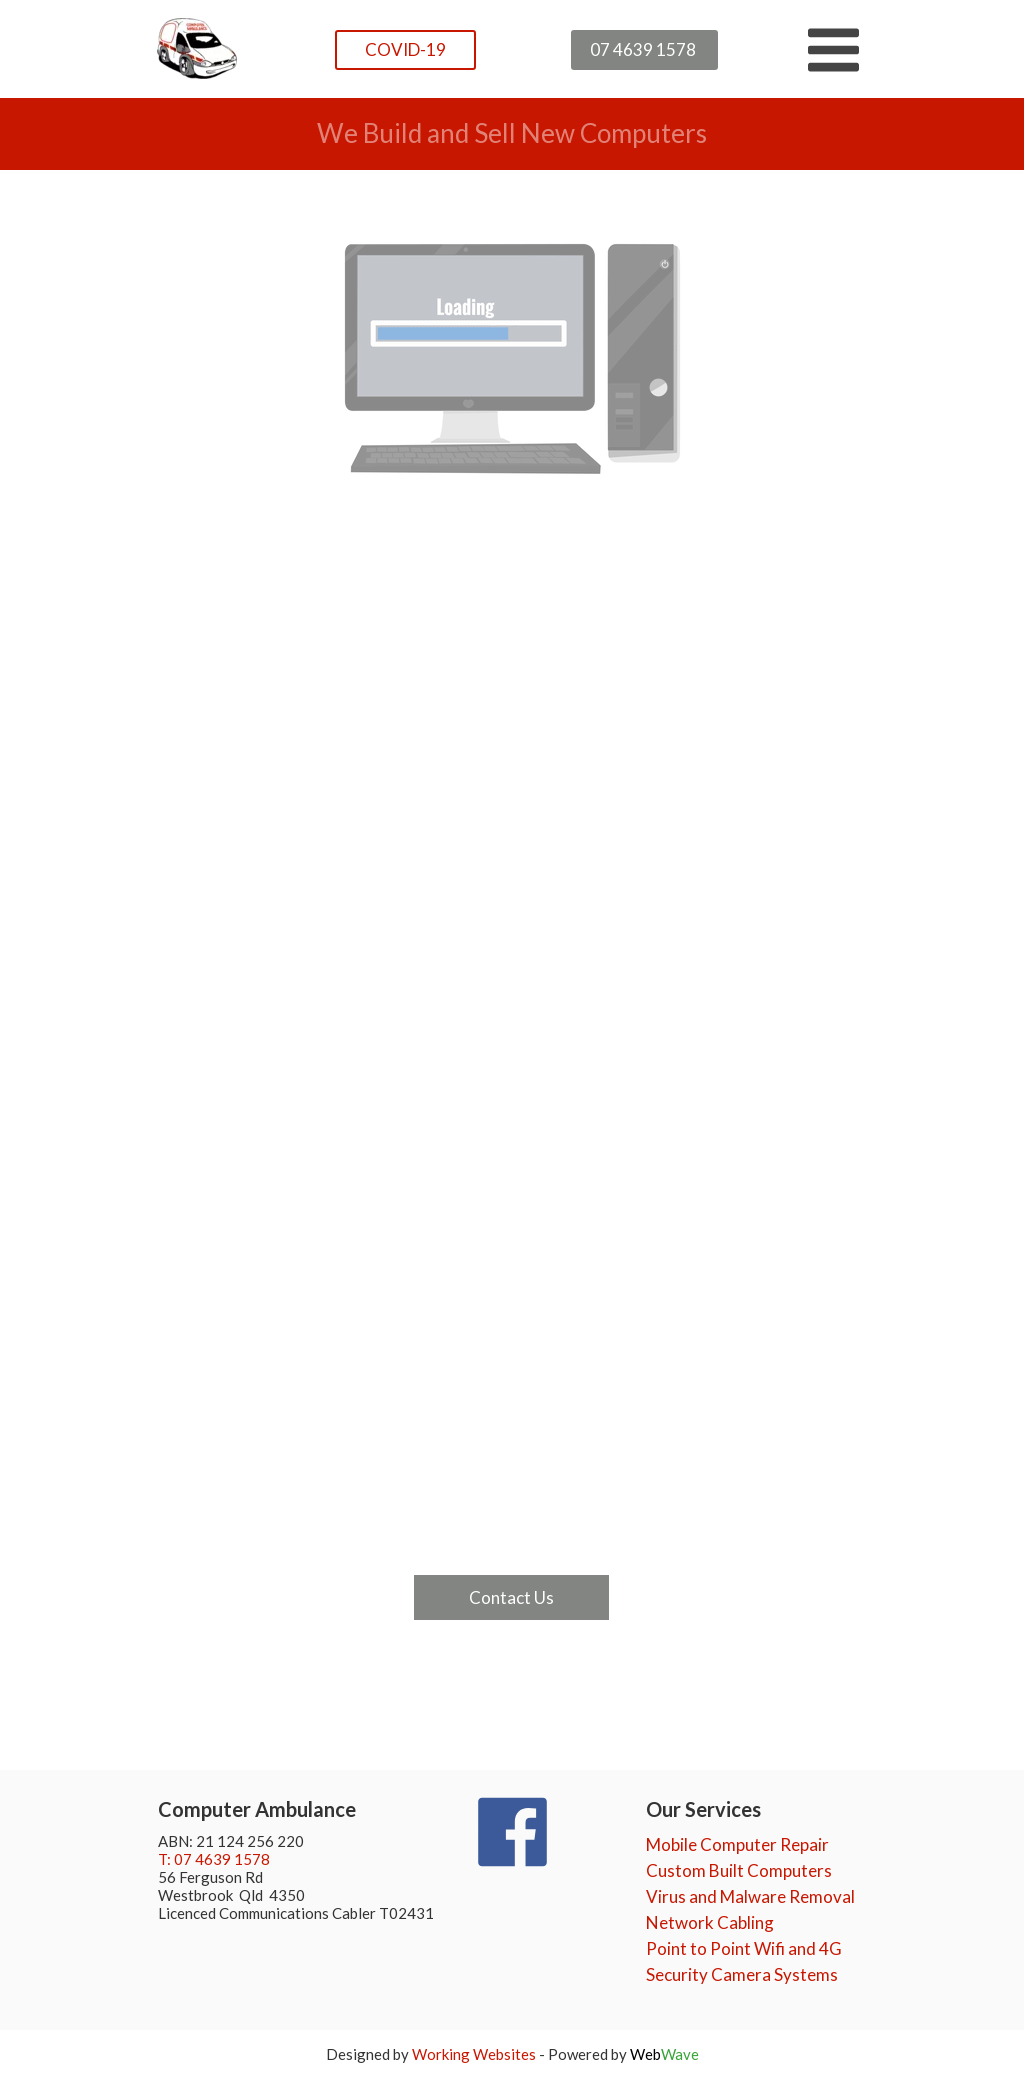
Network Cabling (710, 1922)
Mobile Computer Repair (737, 1844)
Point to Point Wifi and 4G (744, 1948)
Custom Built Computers (739, 1870)
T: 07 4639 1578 (214, 1859)
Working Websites (474, 2054)
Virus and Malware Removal (750, 1896)
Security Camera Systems (742, 1974)
